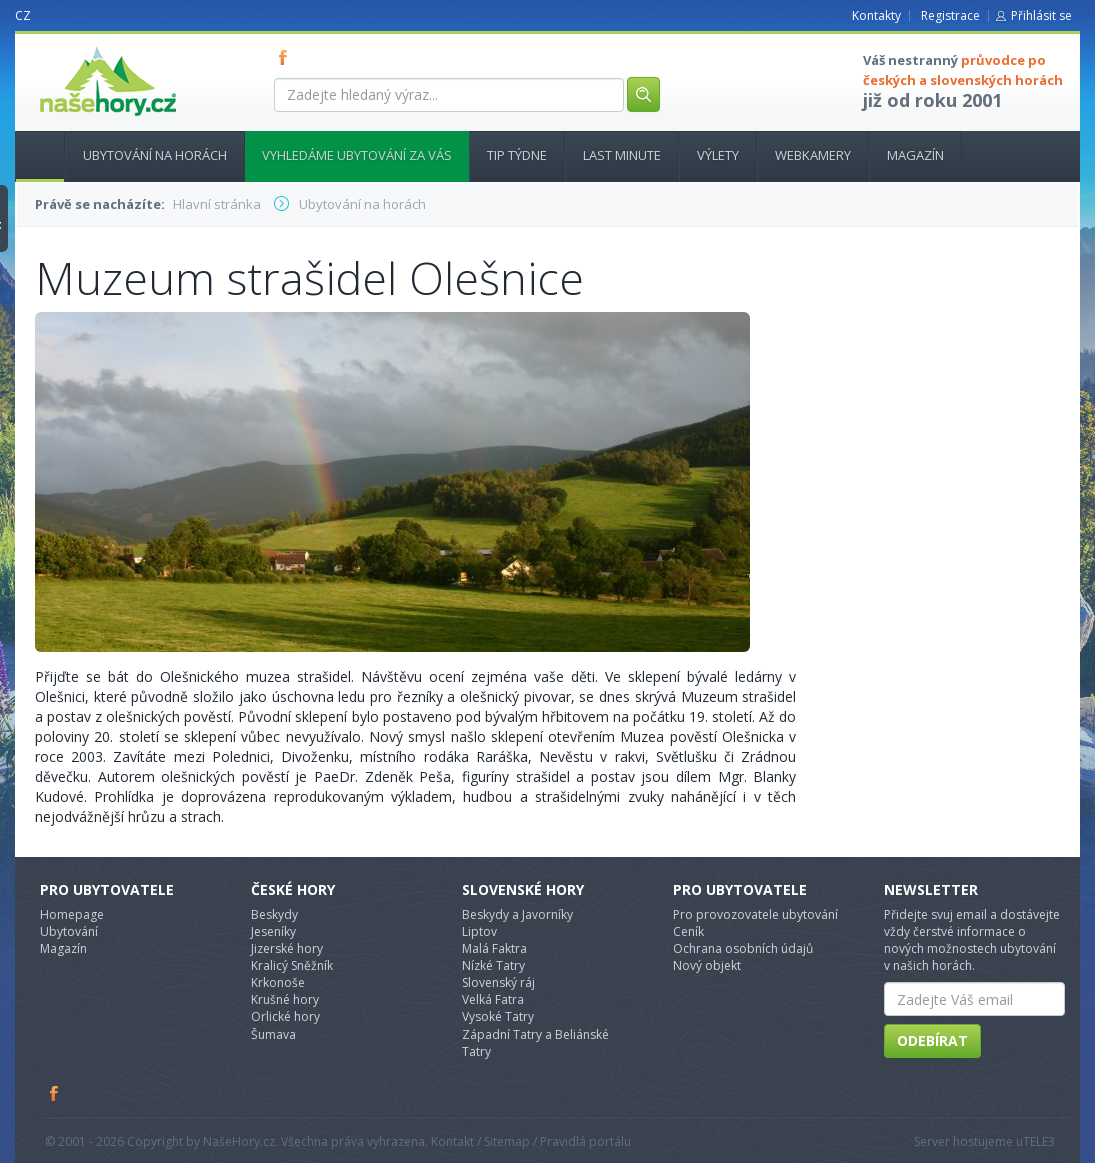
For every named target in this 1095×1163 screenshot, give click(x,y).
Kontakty (876, 15)
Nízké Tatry (493, 965)
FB (287, 57)
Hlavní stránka (32, 155)
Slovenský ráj (498, 982)
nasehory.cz (72, 46)
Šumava (273, 1034)
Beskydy (274, 914)
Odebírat (932, 1040)
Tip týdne (517, 155)
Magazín (915, 155)
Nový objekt (707, 965)
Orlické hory (285, 1016)
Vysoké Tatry (498, 1016)
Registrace (950, 15)
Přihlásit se (1041, 15)
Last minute (622, 155)
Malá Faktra (494, 948)
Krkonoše (278, 982)
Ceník (688, 931)
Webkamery (813, 155)
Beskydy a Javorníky (517, 914)
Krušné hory (285, 999)
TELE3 (1039, 1141)
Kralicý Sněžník (292, 965)
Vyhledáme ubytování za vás (357, 155)
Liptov (479, 931)
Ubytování (69, 931)
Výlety (718, 155)
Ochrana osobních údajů (743, 948)
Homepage (72, 914)
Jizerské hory (287, 948)
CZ (23, 15)
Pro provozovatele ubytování (755, 914)
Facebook (55, 1093)
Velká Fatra (493, 999)
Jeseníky (273, 931)
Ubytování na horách (155, 155)
